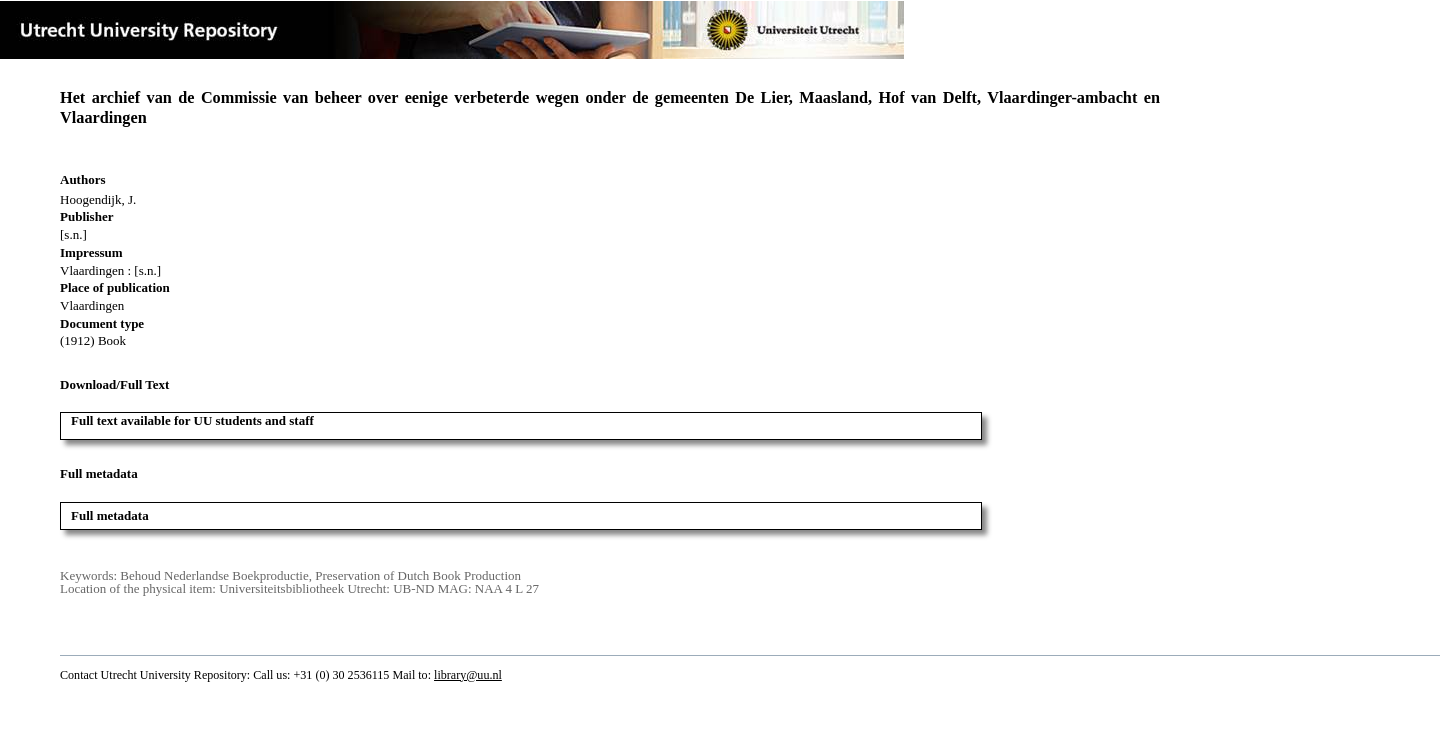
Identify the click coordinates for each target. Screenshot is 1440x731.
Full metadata (110, 515)
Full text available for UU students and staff (192, 420)
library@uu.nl (468, 675)
